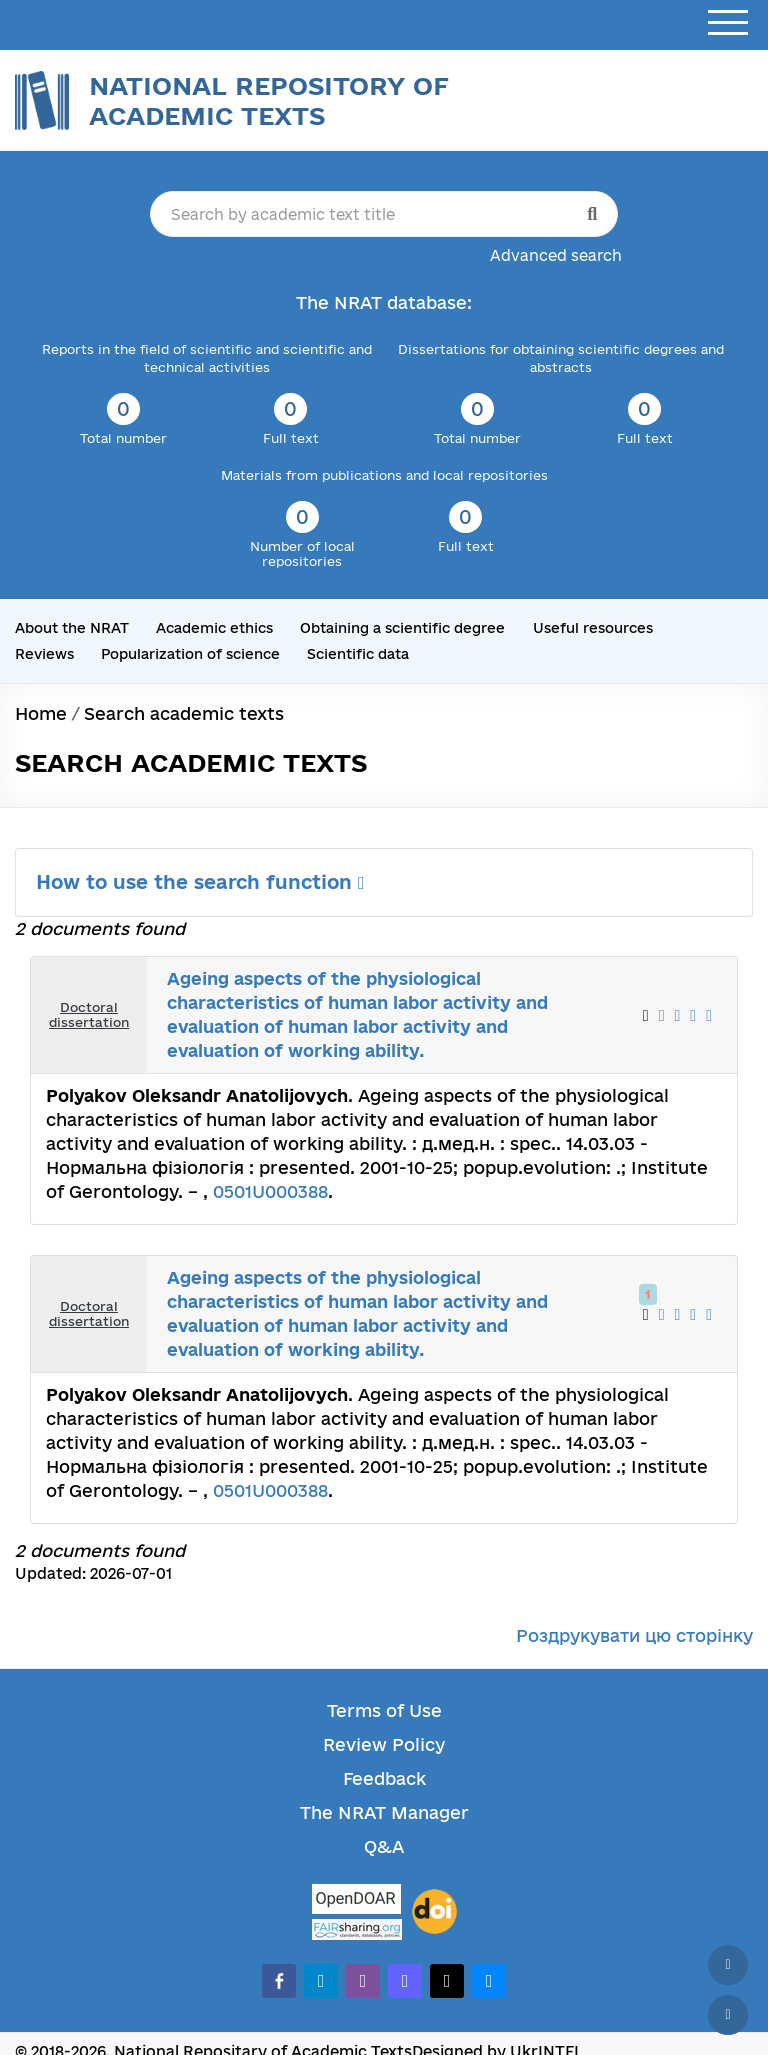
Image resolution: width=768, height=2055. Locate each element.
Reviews (44, 654)
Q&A (384, 1846)
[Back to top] (728, 1965)
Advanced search (556, 255)
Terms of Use (384, 1710)
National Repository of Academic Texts (269, 100)
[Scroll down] (728, 2015)
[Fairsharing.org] (357, 1929)
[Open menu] (728, 23)
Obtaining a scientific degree (402, 628)
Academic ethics (214, 628)
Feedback (384, 1778)
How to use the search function (200, 882)
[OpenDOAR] (357, 1901)
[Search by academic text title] (383, 214)
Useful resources (593, 628)
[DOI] (434, 1912)
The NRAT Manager (384, 1812)
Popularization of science (190, 654)
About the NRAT (72, 628)
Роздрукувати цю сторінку (634, 1635)
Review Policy (384, 1744)
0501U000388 (270, 1191)
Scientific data (358, 654)
